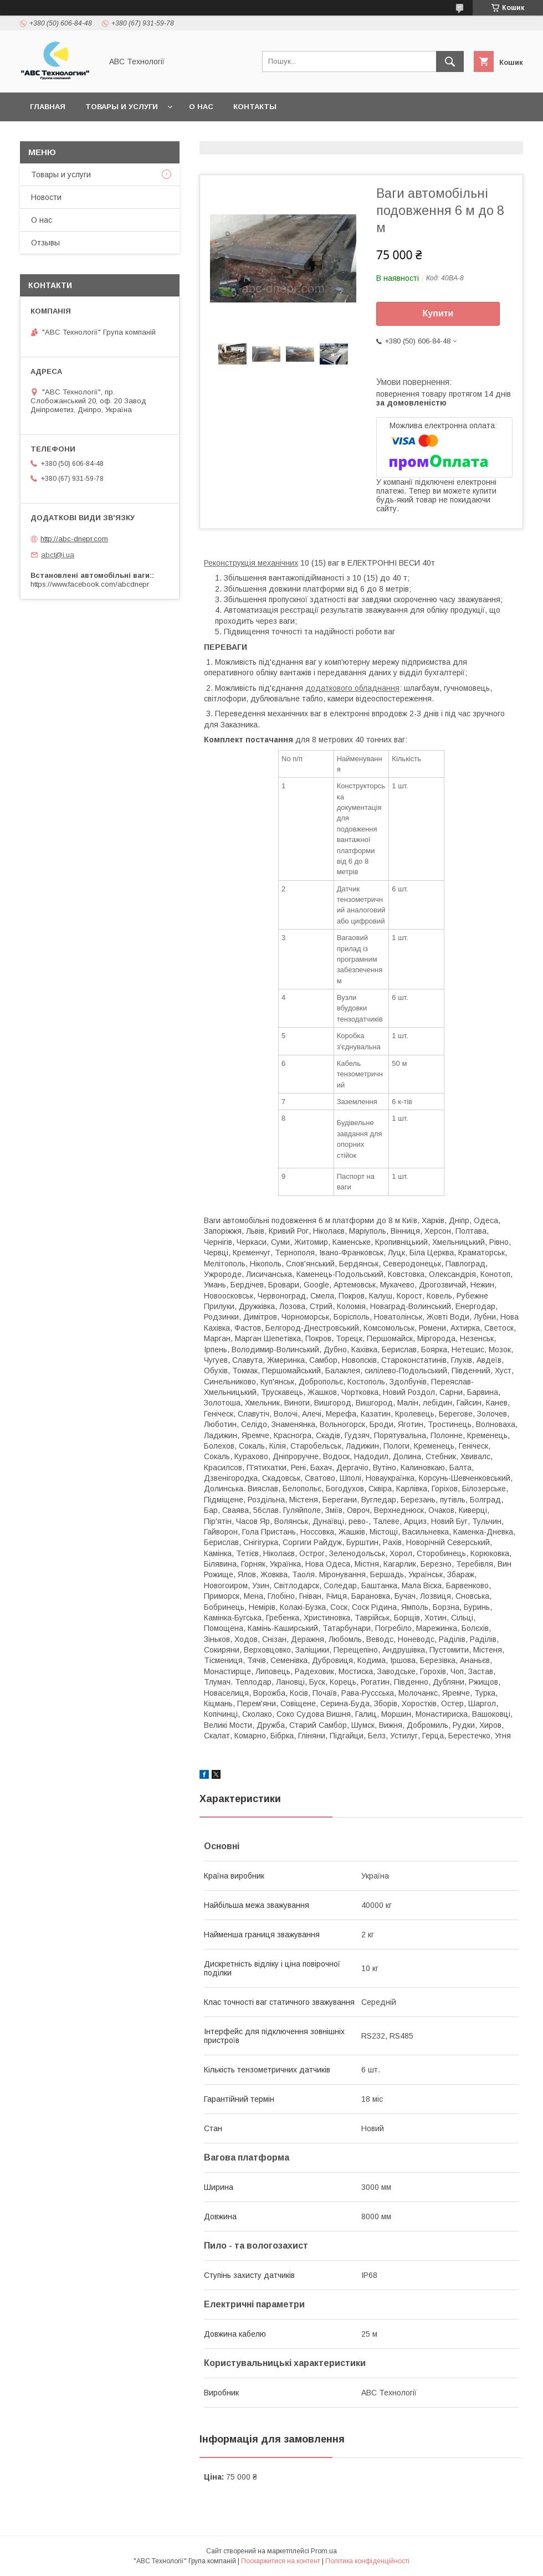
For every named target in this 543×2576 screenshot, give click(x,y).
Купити (438, 313)
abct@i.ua (57, 555)
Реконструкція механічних (251, 562)
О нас (201, 106)
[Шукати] (450, 61)
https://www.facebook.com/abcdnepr (89, 584)
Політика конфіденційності (367, 2561)
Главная (47, 106)
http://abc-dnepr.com (74, 539)
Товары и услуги (121, 106)
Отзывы (45, 242)
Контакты (254, 106)
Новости (46, 197)
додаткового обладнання (352, 688)
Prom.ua (324, 2551)
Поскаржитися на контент (280, 2561)
